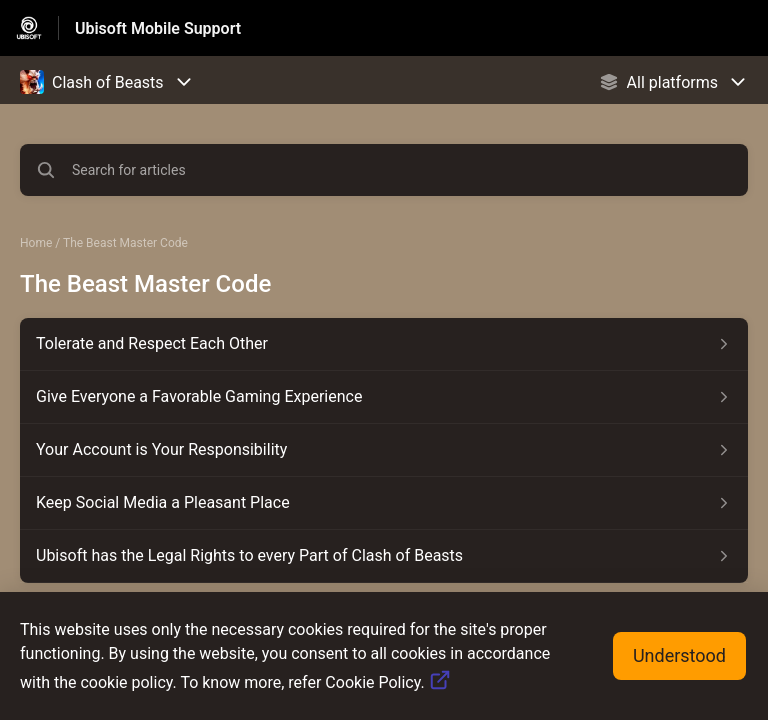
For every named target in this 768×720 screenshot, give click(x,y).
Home (36, 243)
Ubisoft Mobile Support (158, 28)
